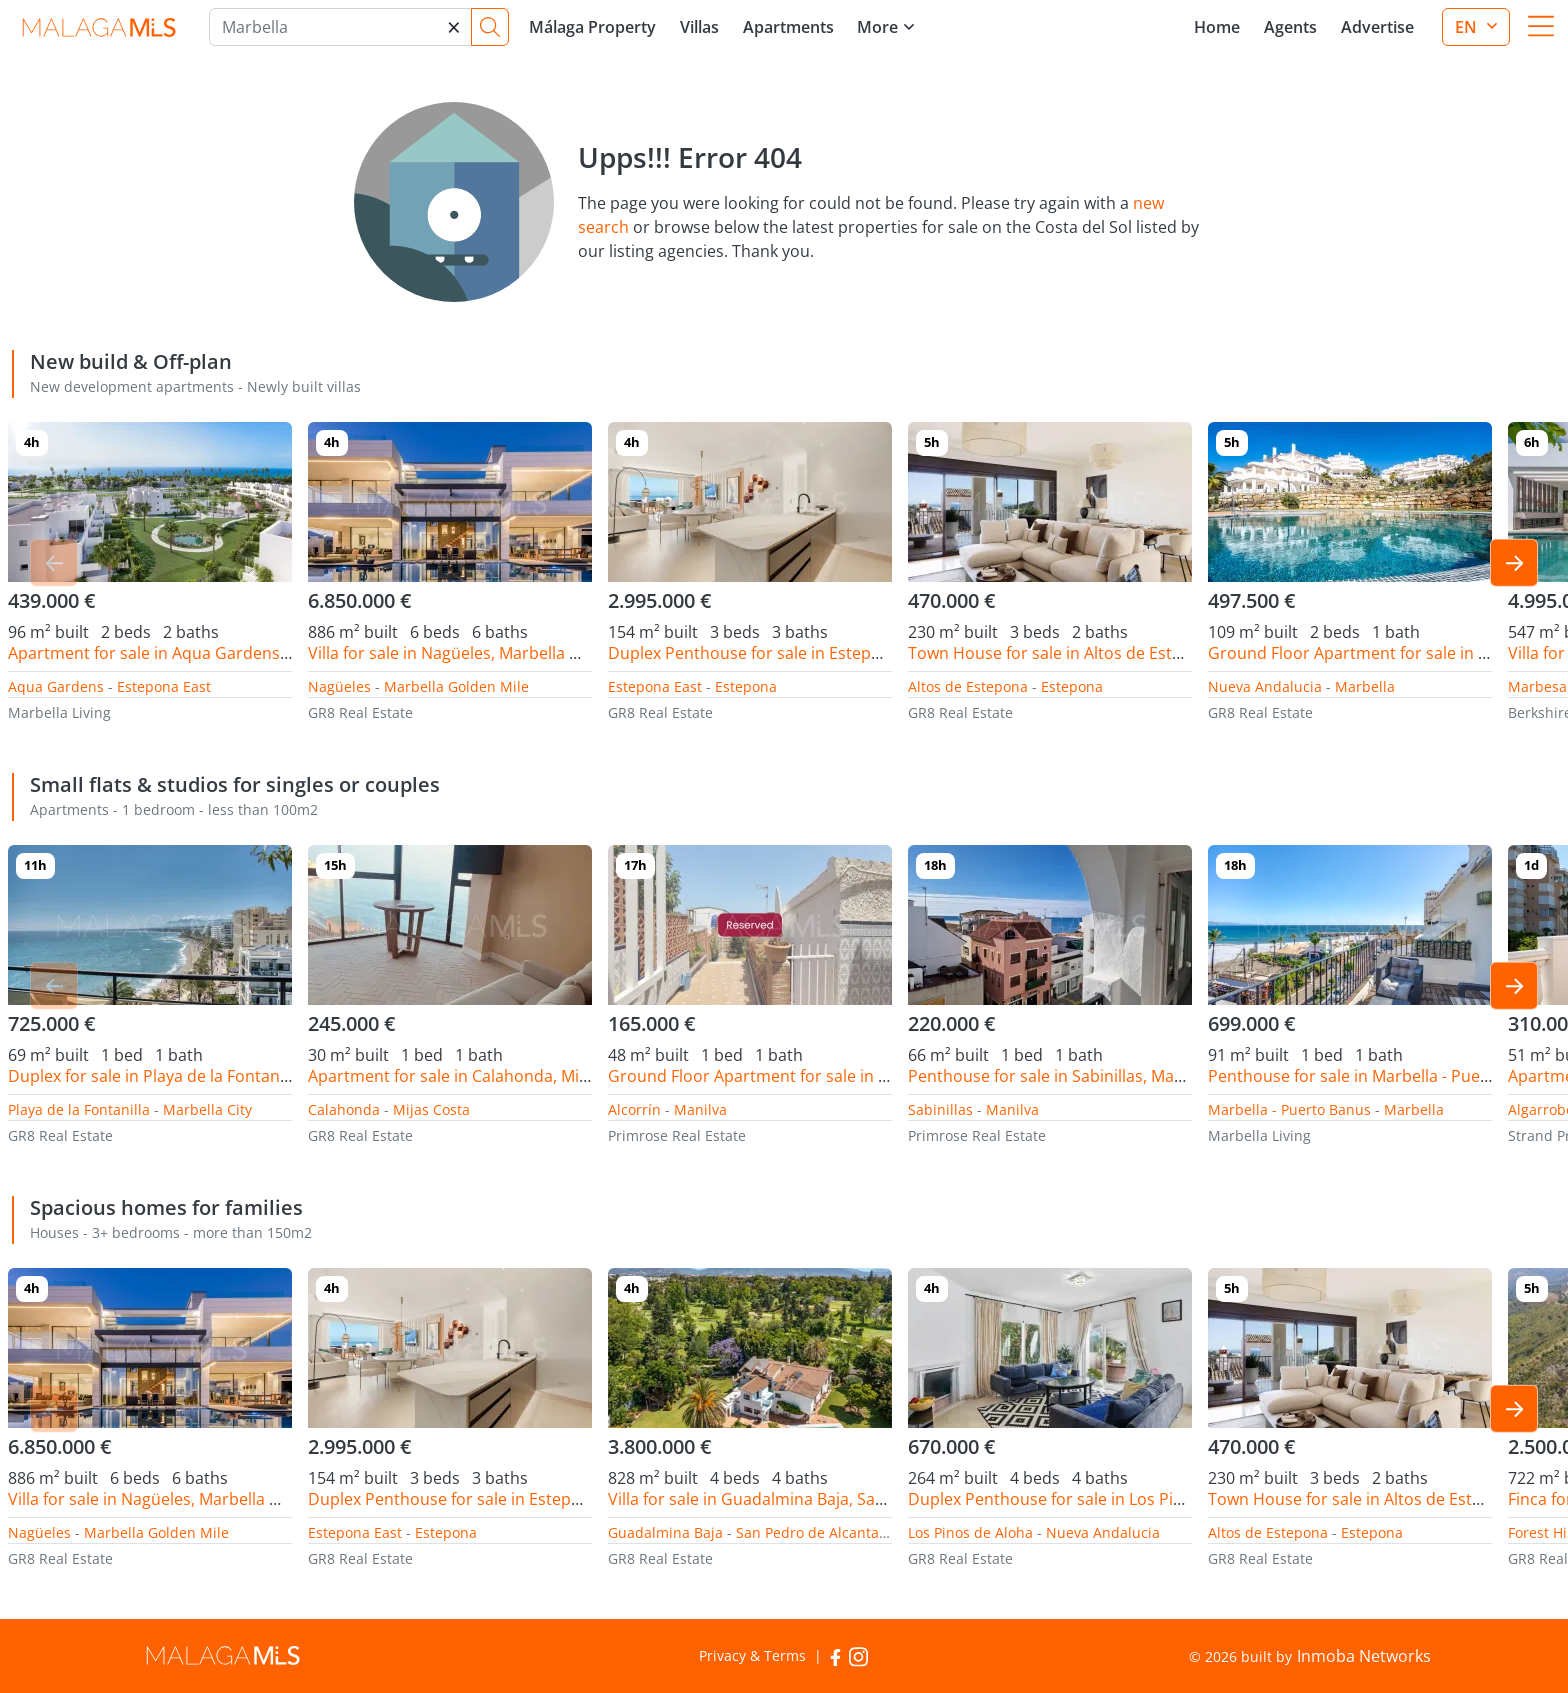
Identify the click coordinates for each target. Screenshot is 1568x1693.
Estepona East (164, 686)
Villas (699, 27)
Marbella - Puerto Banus (1289, 1109)
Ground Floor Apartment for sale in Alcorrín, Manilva (806, 1076)
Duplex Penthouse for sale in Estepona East (772, 653)
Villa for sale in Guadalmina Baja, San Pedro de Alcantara (821, 1499)
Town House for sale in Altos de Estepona (1064, 653)
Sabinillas (940, 1109)
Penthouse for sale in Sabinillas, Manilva (1058, 1076)
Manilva (700, 1109)
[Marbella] (340, 27)
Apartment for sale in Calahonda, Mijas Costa (477, 1076)
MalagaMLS (98, 27)
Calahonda (344, 1109)
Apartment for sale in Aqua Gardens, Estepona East (201, 653)
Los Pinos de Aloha (970, 1532)
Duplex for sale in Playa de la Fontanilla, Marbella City (207, 1076)
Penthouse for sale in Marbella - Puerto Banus (1381, 1076)
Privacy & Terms (752, 1655)
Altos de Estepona (968, 686)
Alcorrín (634, 1109)
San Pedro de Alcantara (814, 1532)
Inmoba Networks (1364, 1656)
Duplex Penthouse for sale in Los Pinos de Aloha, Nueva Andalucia (1156, 1499)
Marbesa (1537, 686)
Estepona (746, 686)
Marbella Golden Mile (456, 686)
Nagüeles (339, 686)
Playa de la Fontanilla (79, 1109)
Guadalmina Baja (665, 1532)
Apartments (788, 27)
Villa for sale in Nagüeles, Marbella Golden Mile (483, 653)
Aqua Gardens (56, 686)
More (877, 27)
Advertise (1377, 27)
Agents (1290, 27)
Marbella (1365, 686)
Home (1217, 27)
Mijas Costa (431, 1109)
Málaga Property (592, 27)
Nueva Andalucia (1265, 686)
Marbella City (207, 1109)
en (1468, 27)
